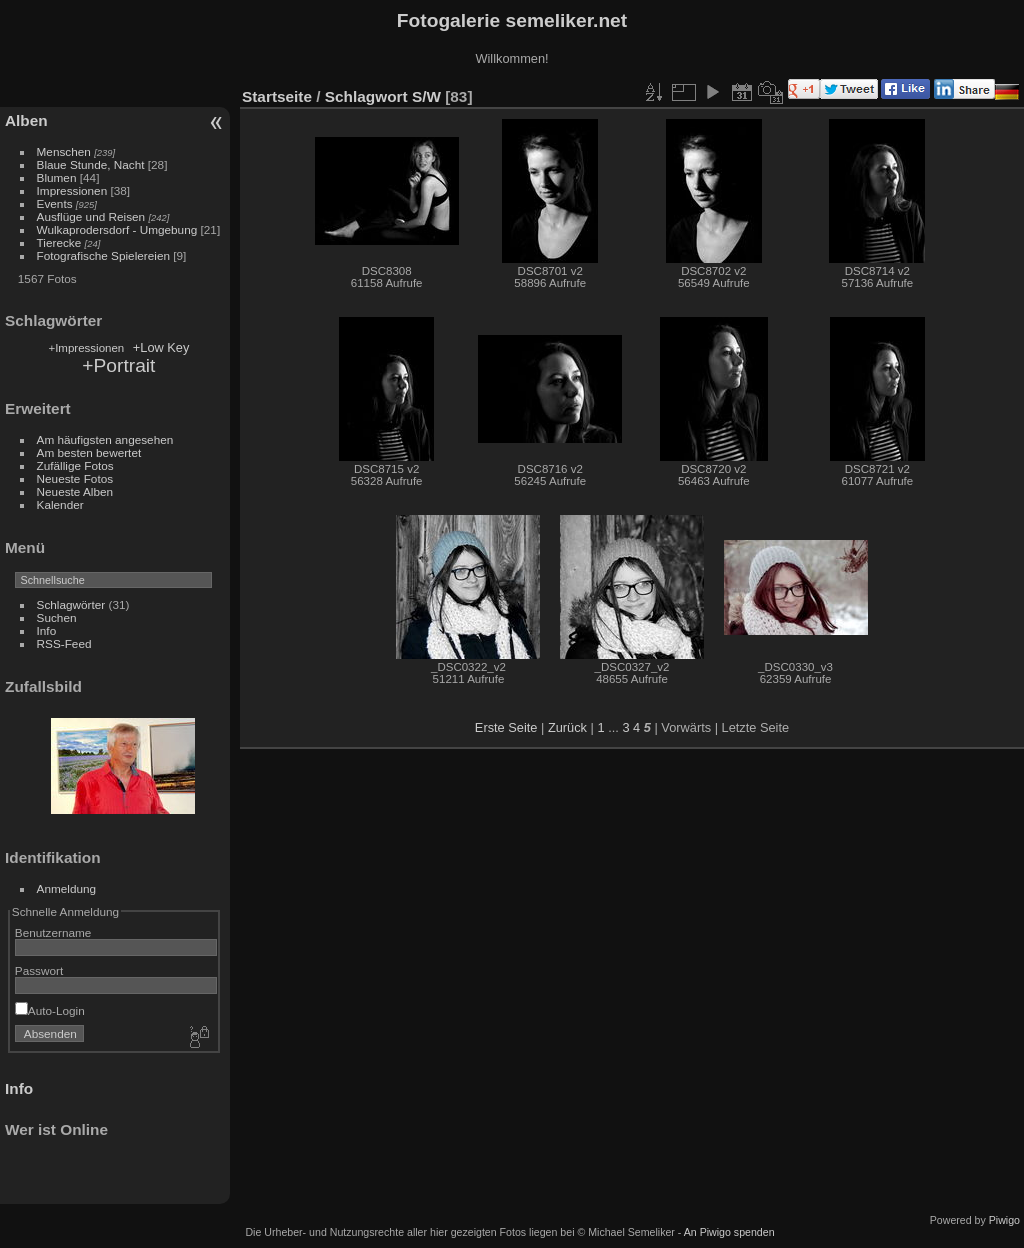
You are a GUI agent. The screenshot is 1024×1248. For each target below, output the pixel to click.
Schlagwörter (71, 604)
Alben (26, 120)
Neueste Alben (75, 491)
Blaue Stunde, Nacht (91, 164)
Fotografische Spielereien (103, 255)
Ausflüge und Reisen (91, 216)
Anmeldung (67, 888)
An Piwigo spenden (729, 1232)
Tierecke (59, 242)
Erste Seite (506, 727)
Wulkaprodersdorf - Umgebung (117, 229)
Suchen (57, 617)
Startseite (277, 96)
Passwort (39, 970)
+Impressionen (86, 348)
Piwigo (1004, 1220)
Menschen (64, 151)
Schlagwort (366, 96)
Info (47, 630)
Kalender (60, 504)
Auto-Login (50, 1010)
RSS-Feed (64, 643)
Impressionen (72, 190)
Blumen (57, 177)
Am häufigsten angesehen (105, 439)
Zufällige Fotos (75, 465)
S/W (426, 96)
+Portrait (118, 365)
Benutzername (53, 932)
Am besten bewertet (89, 452)
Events (55, 203)
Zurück (567, 727)
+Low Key (161, 347)
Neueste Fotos (75, 478)
